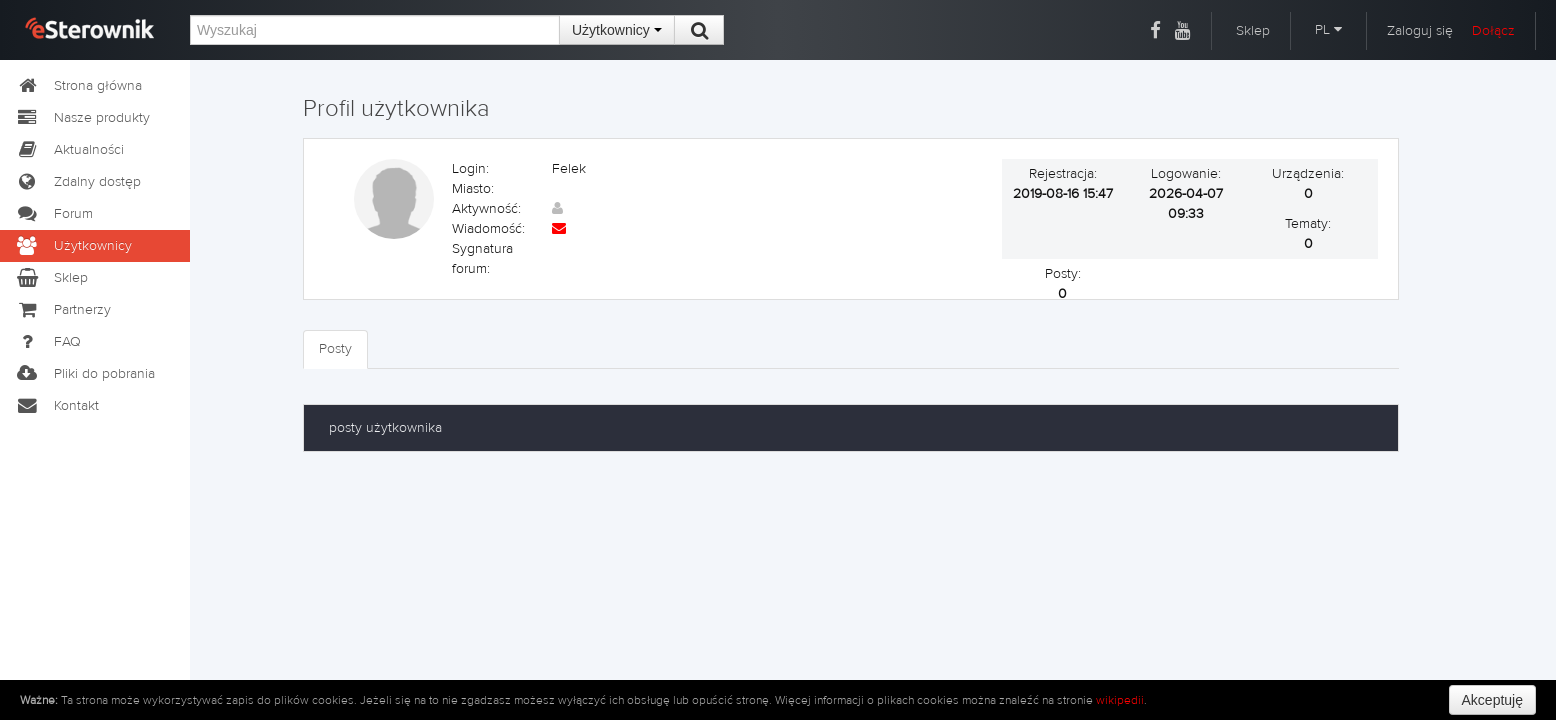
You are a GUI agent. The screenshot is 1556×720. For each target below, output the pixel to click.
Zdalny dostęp (78, 182)
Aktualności (69, 150)
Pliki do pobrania (85, 374)
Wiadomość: (488, 229)
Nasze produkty (82, 118)
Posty (335, 349)
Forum (54, 214)
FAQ (48, 342)
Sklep (1253, 31)
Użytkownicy (617, 30)
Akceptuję (1492, 700)
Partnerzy (63, 310)
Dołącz (1493, 31)
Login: (470, 169)
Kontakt (57, 406)
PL (1328, 30)
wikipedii (1120, 700)
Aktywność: (486, 209)
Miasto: (473, 189)
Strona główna (78, 86)
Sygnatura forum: (482, 259)
